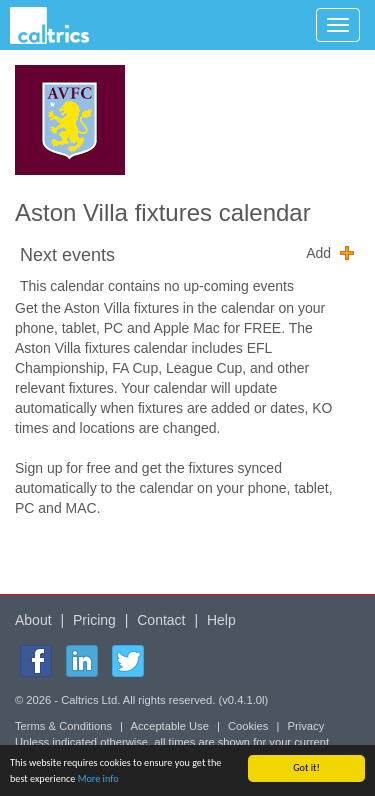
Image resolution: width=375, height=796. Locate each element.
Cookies (248, 726)
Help (221, 620)
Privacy (306, 726)
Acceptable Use (170, 726)
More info (98, 779)
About (33, 620)
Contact (161, 620)
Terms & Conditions (63, 726)
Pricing (94, 620)
